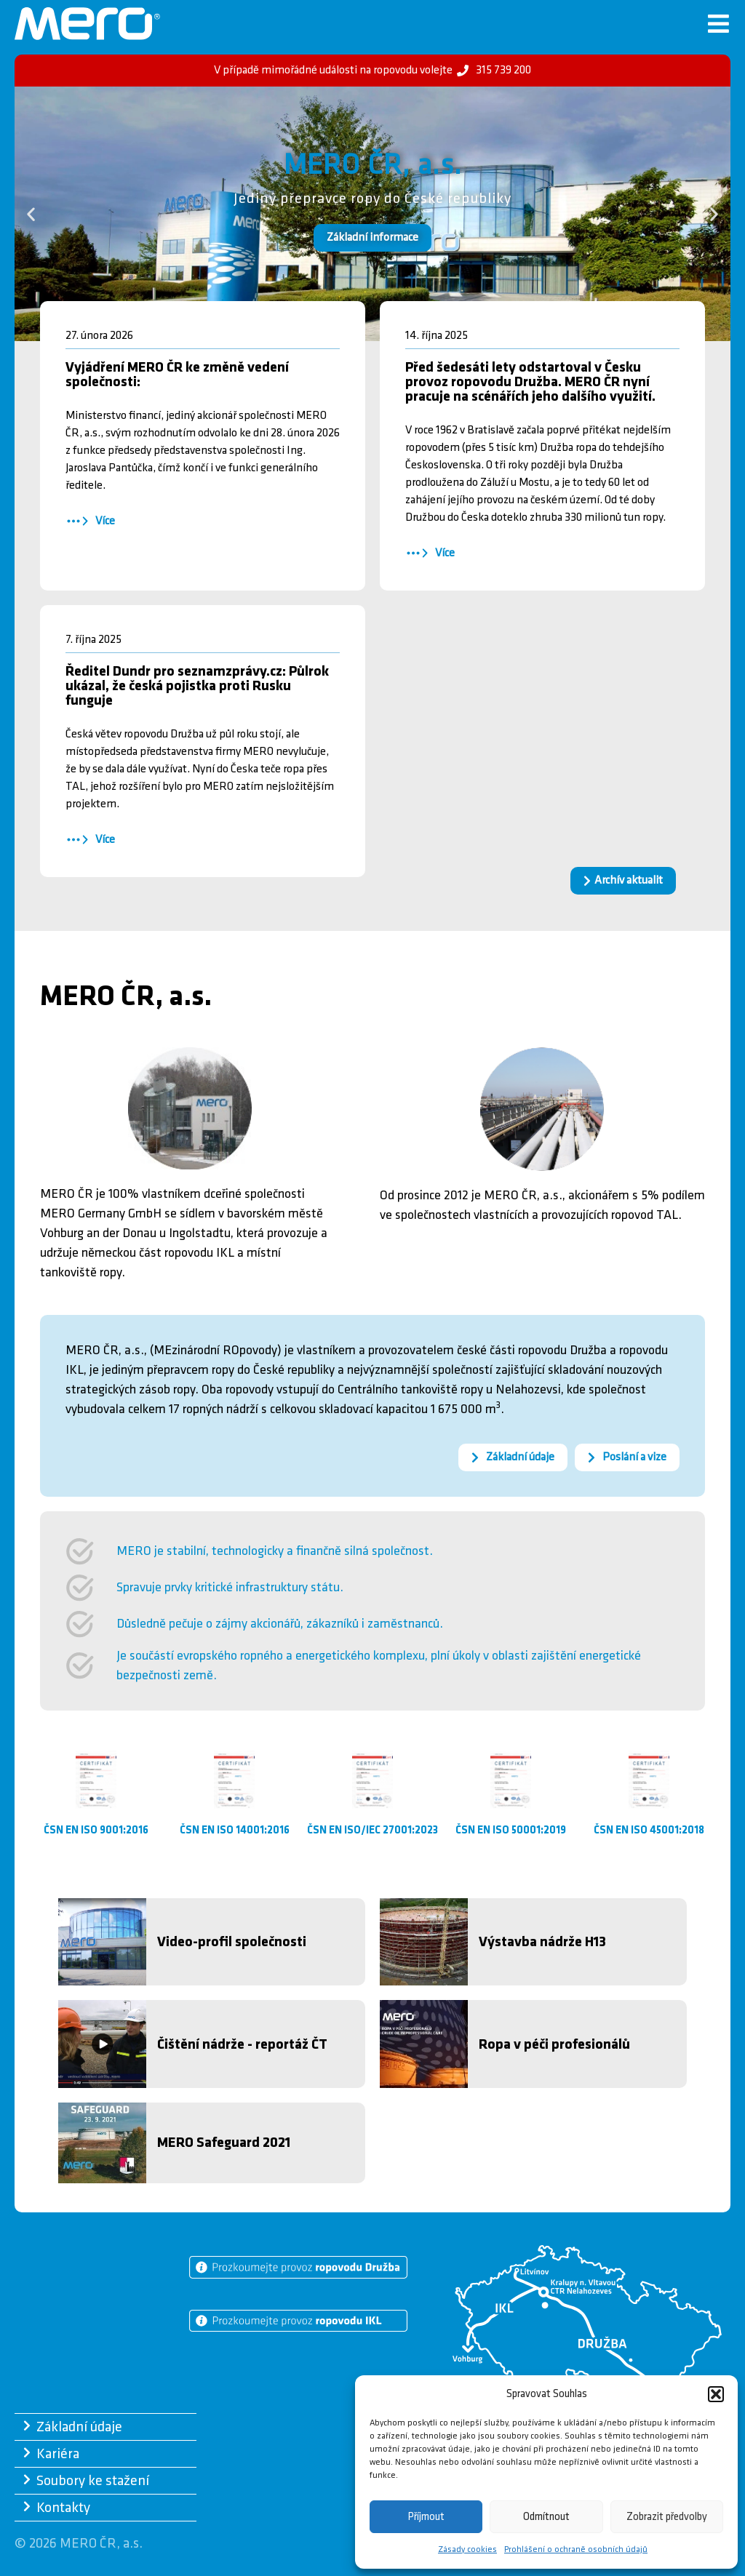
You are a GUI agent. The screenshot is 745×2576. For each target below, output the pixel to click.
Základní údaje (79, 2427)
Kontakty (63, 2508)
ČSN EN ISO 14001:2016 (235, 1830)
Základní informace (372, 237)
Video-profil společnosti (231, 1942)
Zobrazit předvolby (666, 2517)
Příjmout (426, 2517)
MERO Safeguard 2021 (223, 2142)
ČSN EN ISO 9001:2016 (96, 1830)
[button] (716, 2394)
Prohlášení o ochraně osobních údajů (576, 2549)
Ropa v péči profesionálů (554, 2044)
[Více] (77, 521)
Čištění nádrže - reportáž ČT (242, 2044)
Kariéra (57, 2454)
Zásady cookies (467, 2549)
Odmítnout (546, 2517)
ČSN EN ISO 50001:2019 (510, 1830)
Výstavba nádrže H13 (542, 1942)
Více (105, 521)
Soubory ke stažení (92, 2481)
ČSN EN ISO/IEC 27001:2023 (372, 1830)
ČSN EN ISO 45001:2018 (649, 1830)
